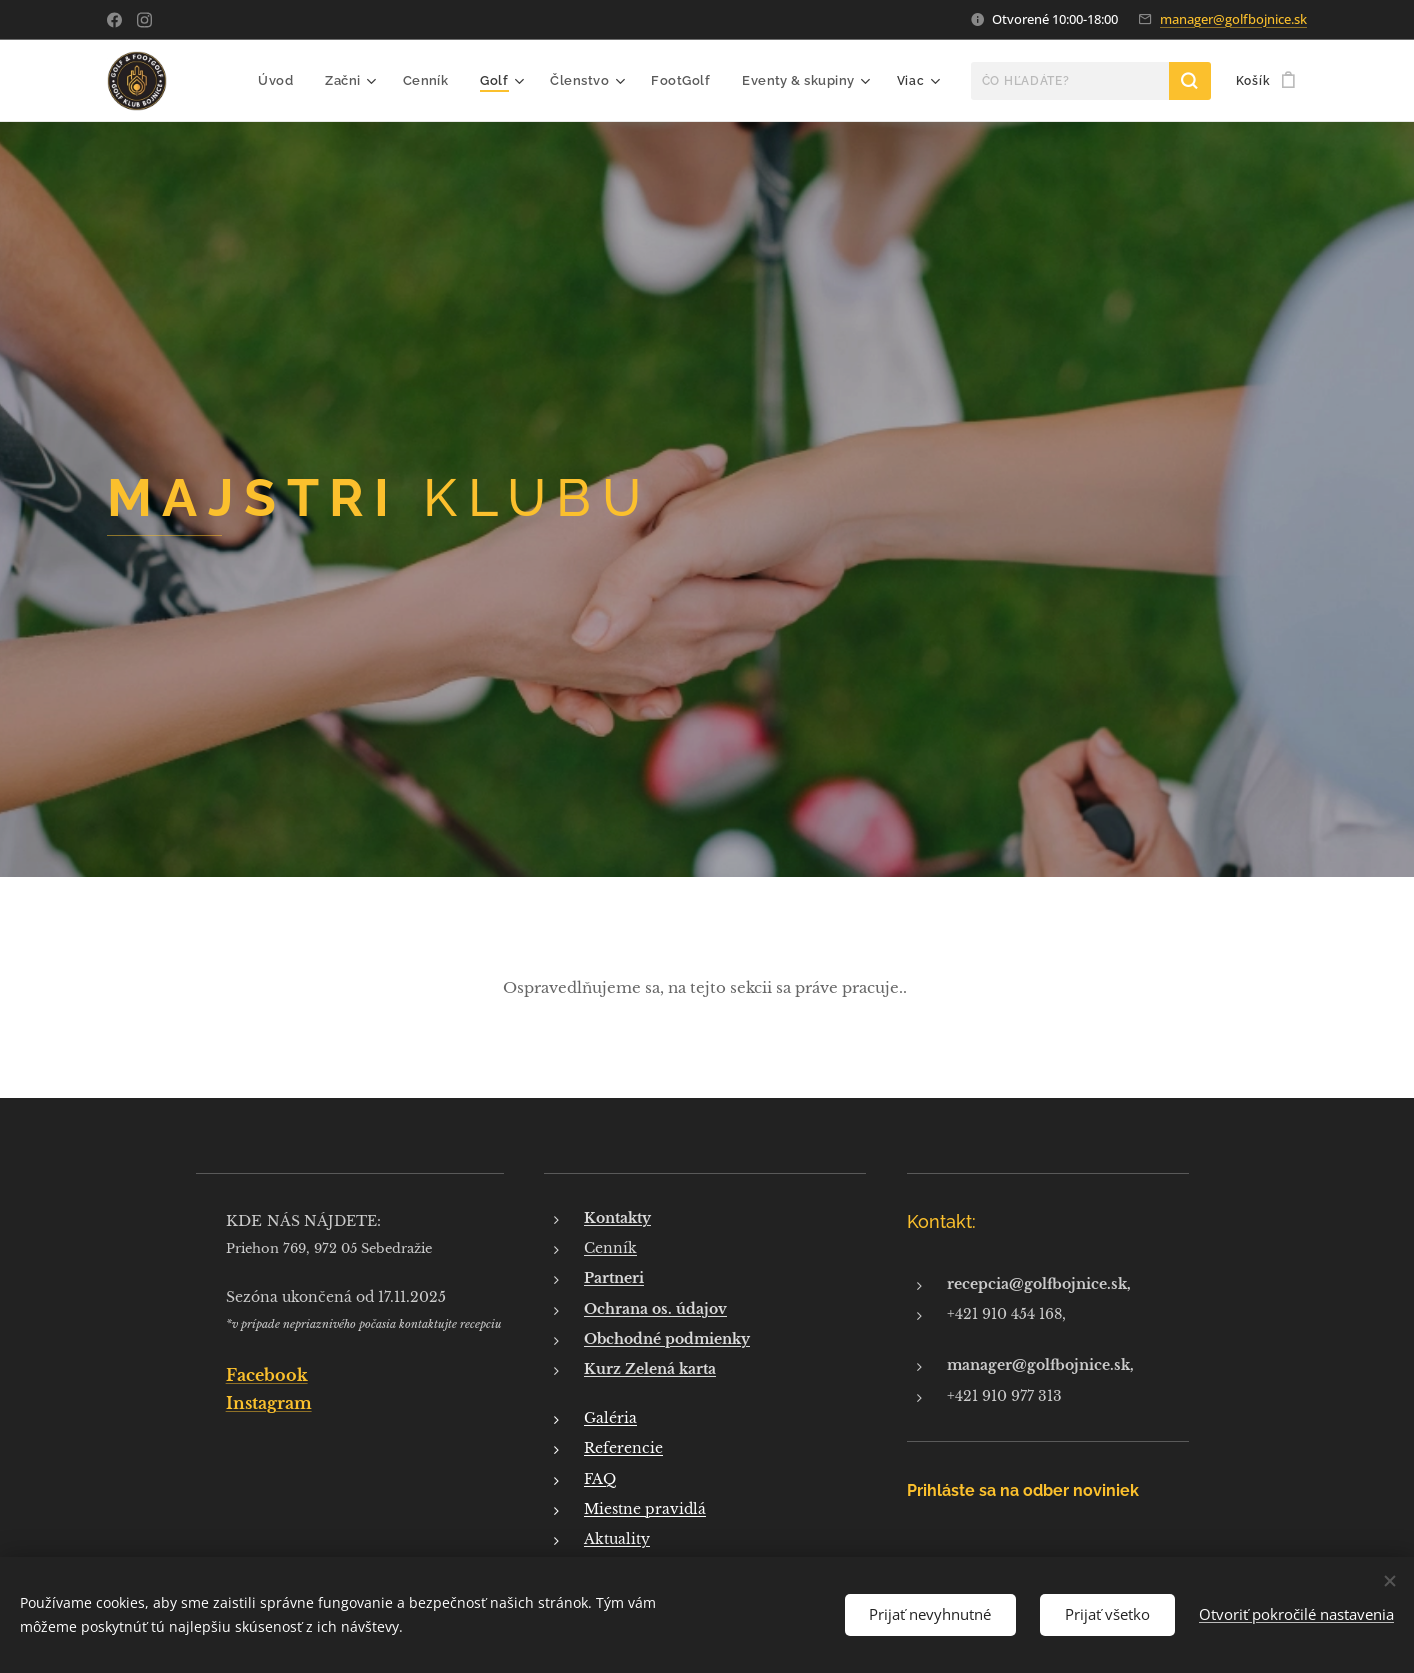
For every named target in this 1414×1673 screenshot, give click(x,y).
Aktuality (617, 1539)
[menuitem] (295, 81)
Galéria (610, 1418)
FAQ (600, 1478)
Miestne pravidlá (645, 1509)
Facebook (267, 1374)
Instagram (269, 1403)
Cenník (610, 1248)
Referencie (623, 1448)
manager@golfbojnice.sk (1233, 19)
